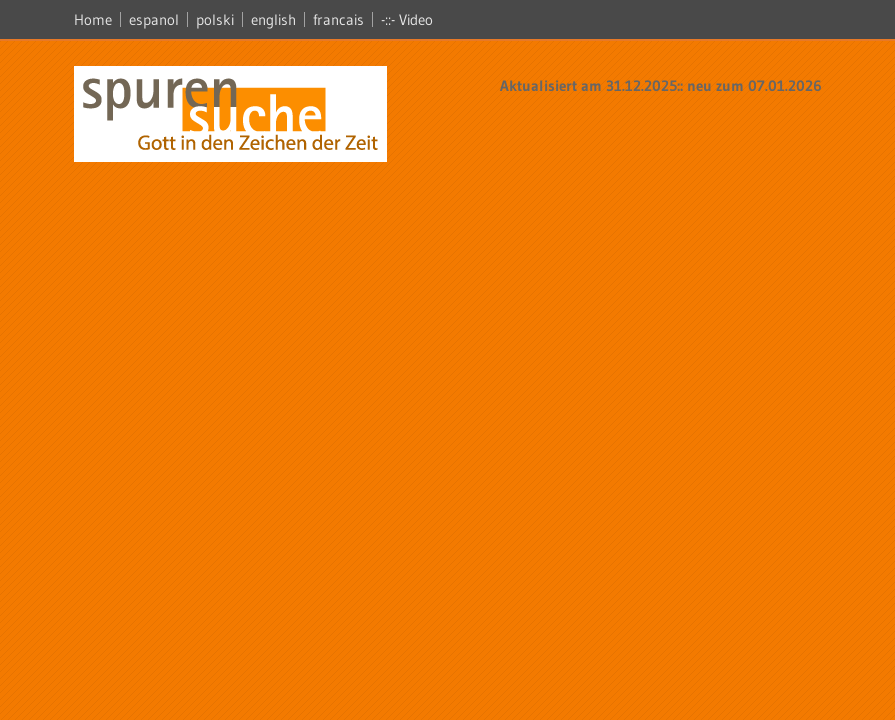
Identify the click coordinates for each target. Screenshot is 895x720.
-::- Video (407, 19)
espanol (154, 19)
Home (93, 19)
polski (215, 19)
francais (338, 19)
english (273, 19)
